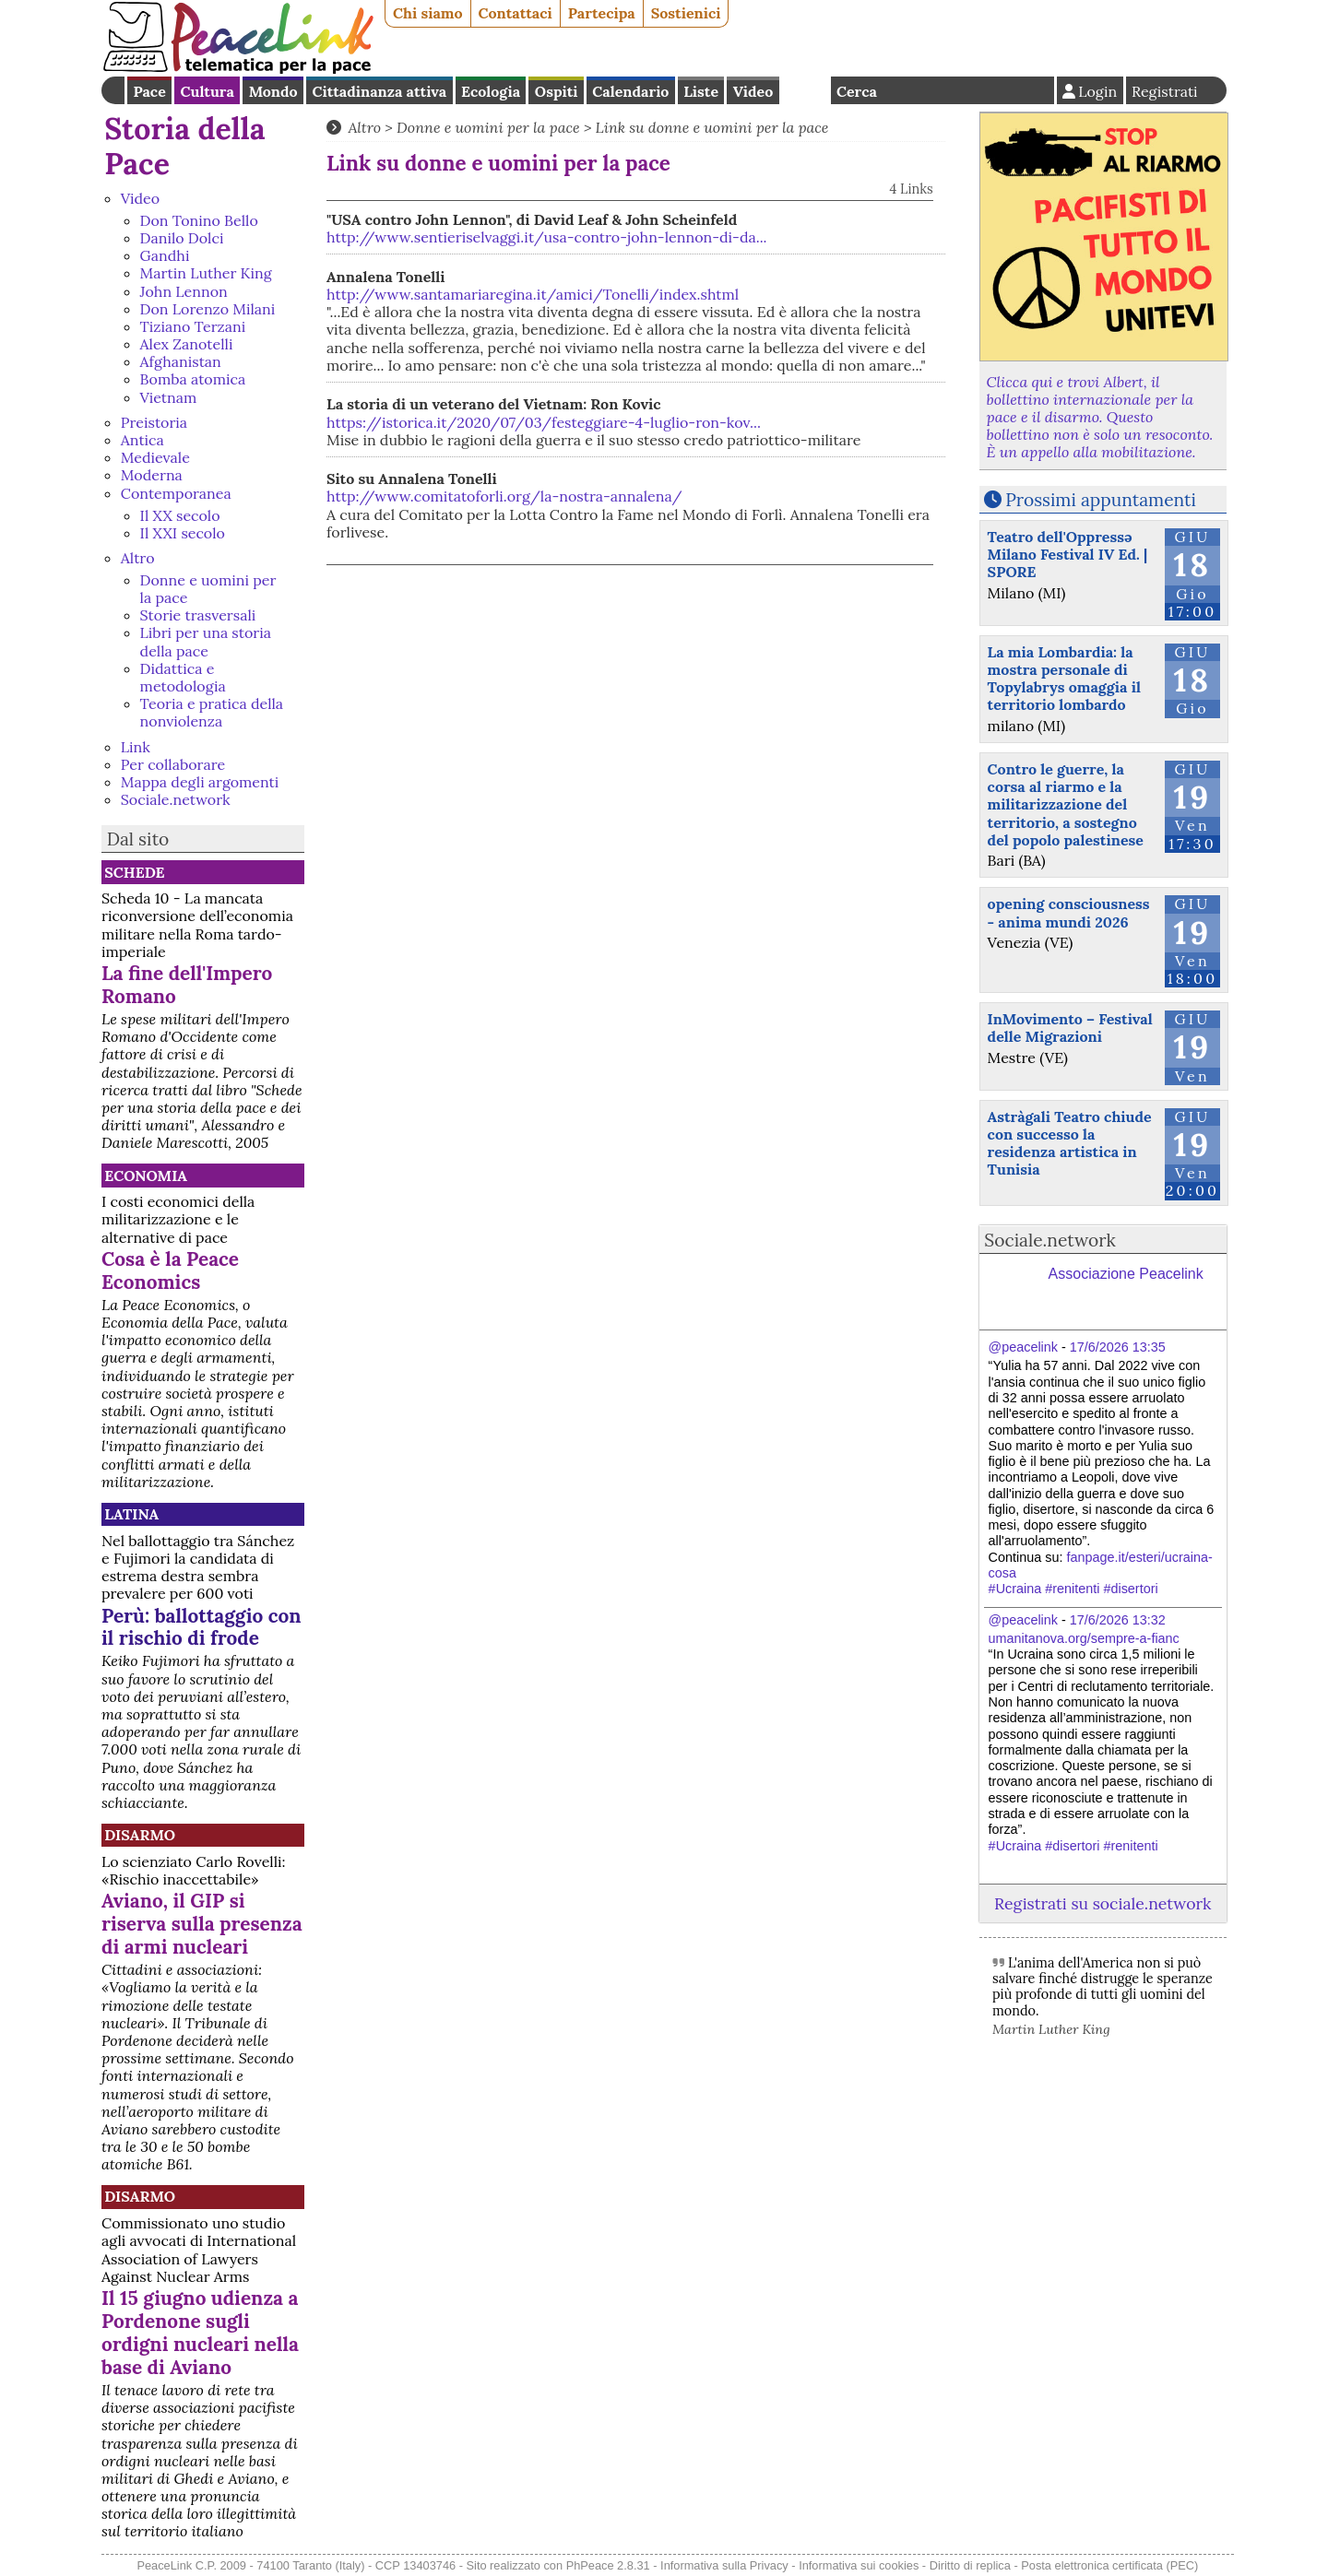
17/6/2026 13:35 (1118, 1347)
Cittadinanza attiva (379, 91)
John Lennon (184, 291)
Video (753, 91)
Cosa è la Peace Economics (170, 1270)
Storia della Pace (184, 146)
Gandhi (165, 255)
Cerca (856, 91)
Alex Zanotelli (186, 344)
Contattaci (515, 13)
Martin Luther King (206, 273)
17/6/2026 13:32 (1118, 1620)
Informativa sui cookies (859, 2565)
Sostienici (686, 13)
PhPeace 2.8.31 (608, 2565)
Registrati (1165, 91)
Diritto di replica (970, 2565)
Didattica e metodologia (183, 677)
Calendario (630, 91)
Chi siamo (428, 13)
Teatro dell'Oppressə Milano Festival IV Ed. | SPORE (1067, 554)
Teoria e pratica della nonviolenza (212, 712)
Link (135, 747)
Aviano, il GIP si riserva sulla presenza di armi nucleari (201, 1923)
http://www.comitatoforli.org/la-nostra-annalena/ (504, 496)
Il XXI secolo (182, 533)
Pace (149, 91)
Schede (134, 872)
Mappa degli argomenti (200, 782)
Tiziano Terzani (193, 326)
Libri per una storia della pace (205, 641)
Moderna (152, 475)
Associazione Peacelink (1126, 1274)
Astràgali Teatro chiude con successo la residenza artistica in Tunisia (1070, 1143)
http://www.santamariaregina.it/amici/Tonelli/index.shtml (532, 294)
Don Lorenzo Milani (208, 309)
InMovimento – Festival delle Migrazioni (1070, 1028)
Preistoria (154, 422)
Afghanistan (180, 361)
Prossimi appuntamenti (1100, 500)
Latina (131, 1514)
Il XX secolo (180, 515)
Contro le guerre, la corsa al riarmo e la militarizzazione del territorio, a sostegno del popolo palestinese (1066, 804)
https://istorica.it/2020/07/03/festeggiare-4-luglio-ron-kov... (543, 422)
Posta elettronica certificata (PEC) (1109, 2565)
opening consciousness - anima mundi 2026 (1069, 912)
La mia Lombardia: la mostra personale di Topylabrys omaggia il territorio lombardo (1064, 679)
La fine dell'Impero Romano (186, 985)
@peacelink (1023, 1347)
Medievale (155, 457)
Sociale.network (176, 799)
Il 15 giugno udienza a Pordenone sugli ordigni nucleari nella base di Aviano (200, 2333)
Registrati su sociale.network (1102, 1903)
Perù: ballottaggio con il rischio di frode (201, 1627)
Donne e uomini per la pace (208, 589)
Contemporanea (176, 493)
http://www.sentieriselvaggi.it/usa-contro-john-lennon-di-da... (546, 237)
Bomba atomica (193, 379)
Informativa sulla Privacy (724, 2565)
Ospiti (556, 91)
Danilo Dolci (182, 238)
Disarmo (139, 1835)
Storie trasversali (198, 615)
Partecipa (601, 13)
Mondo (273, 91)
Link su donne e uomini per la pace (712, 127)
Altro (138, 558)
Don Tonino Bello (199, 220)
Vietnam (168, 397)
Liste (700, 91)
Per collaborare (173, 764)
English (805, 90)
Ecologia (490, 91)
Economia (145, 1175)
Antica (142, 440)
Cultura (207, 91)
